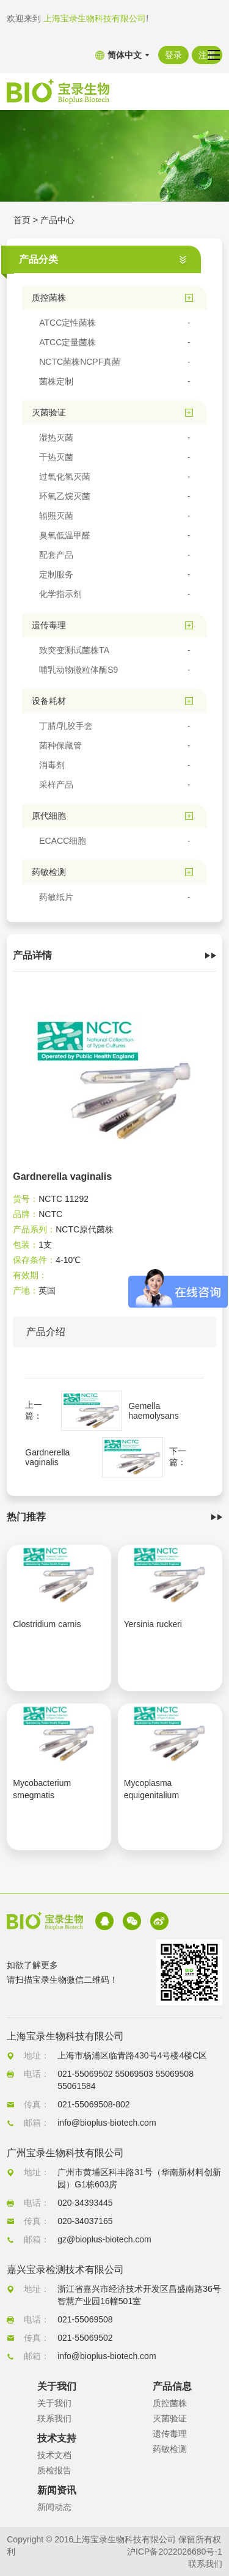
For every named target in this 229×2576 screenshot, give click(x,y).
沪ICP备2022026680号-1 (174, 2551)
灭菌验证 (170, 2418)
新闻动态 (54, 2507)
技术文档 (54, 2455)
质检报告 (54, 2470)
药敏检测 (170, 2449)
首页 (22, 220)
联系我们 (54, 2418)
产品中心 (57, 220)
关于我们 (54, 2403)
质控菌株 (170, 2403)
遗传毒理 (170, 2434)
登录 (173, 55)
